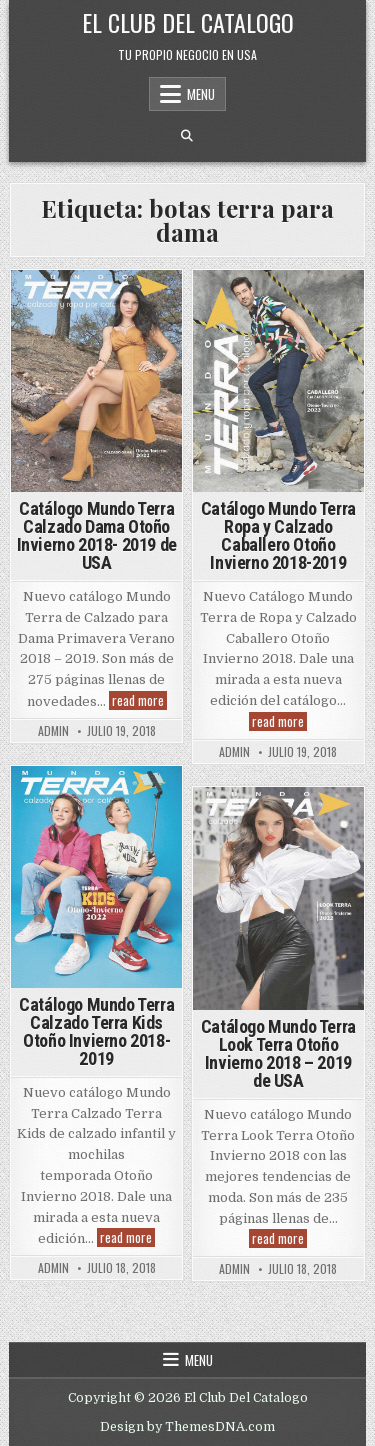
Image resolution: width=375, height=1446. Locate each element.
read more (139, 700)
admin (53, 731)
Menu (201, 94)
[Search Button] (187, 136)
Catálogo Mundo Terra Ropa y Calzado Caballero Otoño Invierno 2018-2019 (278, 535)
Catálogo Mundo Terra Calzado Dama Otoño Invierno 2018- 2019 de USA (97, 535)
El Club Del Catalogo (188, 22)
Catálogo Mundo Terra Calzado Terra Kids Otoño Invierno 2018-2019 (96, 1031)
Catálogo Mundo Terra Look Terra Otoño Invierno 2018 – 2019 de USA (278, 1053)
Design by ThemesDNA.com (187, 1427)
